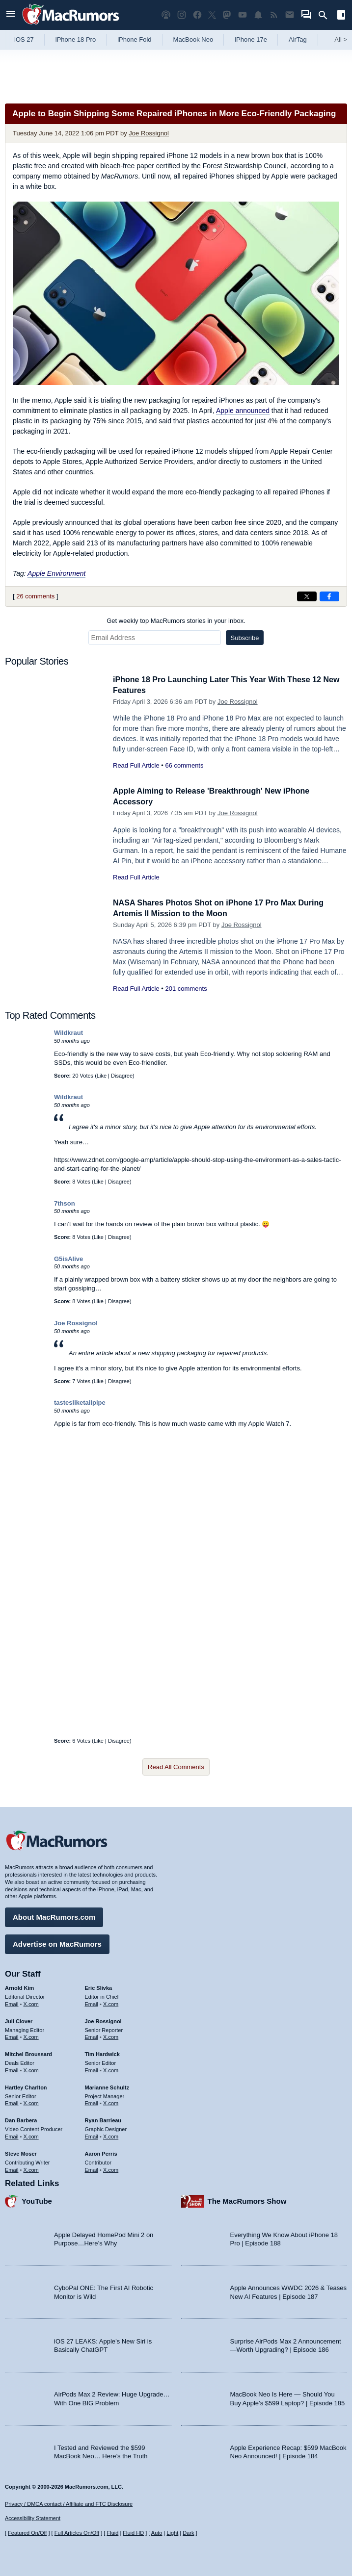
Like (102, 1076)
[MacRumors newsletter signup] (290, 15)
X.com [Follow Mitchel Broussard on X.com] (31, 2069)
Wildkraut (68, 1032)
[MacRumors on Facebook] (197, 15)
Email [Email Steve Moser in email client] (12, 2168)
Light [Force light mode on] (172, 2533)
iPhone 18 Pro (75, 39)
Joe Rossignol (149, 133)
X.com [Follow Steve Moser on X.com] (31, 2168)
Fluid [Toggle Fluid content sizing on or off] (112, 2533)
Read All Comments (176, 1767)
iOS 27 (24, 39)
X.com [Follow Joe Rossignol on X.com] (110, 2035)
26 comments (35, 596)
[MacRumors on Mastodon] (227, 15)
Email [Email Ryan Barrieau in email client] (92, 2135)
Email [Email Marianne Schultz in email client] (92, 2102)
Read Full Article (136, 765)
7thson (64, 1203)
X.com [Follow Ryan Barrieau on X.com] (110, 2135)
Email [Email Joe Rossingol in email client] (92, 2035)
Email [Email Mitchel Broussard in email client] (12, 2069)
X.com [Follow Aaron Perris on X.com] (110, 2168)
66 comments (184, 765)
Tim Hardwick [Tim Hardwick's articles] (102, 2053)
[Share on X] (307, 596)
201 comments (186, 988)
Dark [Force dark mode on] (188, 2533)
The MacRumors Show (247, 2199)
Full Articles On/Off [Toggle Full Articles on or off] (77, 2533)
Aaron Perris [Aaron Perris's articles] (101, 2152)
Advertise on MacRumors (57, 1942)
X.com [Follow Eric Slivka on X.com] (110, 2003)
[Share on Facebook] (329, 596)
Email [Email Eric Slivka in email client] (92, 2003)
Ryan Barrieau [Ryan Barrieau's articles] (103, 2119)
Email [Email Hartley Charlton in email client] (12, 2102)
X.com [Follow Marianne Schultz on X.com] (110, 2102)
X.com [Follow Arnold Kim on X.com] (31, 2003)
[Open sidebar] (341, 16)
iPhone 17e (251, 39)
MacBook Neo (193, 39)
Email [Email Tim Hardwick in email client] (92, 2069)
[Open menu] (11, 15)
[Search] (326, 15)
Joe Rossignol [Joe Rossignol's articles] (103, 2020)
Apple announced (243, 410)
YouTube (37, 2199)
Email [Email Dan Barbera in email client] (12, 2135)
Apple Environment (56, 573)
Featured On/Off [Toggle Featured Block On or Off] (27, 2533)
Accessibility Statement (32, 2518)
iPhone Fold (134, 39)
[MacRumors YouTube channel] (242, 15)
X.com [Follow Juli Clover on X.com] (31, 2035)
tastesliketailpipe (80, 1402)
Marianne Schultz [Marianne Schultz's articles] (107, 2086)
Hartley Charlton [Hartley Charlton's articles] (26, 2086)
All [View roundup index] (340, 39)
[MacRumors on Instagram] (182, 15)
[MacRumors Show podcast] (166, 15)
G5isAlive (68, 1258)
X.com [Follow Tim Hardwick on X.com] (110, 2069)
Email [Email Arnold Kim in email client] (12, 2003)
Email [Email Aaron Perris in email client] (92, 2168)
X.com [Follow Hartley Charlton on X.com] (31, 2102)
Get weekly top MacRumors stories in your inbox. (176, 620)
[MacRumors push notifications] (258, 15)
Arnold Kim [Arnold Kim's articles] (19, 1986)
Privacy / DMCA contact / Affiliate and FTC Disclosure (69, 2504)
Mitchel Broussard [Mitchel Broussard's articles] (28, 2053)
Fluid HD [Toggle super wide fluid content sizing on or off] (133, 2533)
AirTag (298, 39)
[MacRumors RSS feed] (274, 15)
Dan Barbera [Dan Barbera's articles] (21, 2119)
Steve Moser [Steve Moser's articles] (21, 2152)
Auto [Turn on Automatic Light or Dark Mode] (156, 2533)
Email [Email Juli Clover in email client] (12, 2035)
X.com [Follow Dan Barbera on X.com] (31, 2135)
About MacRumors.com (54, 1915)
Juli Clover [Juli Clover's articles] (18, 2020)
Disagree (122, 1076)
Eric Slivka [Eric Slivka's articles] (98, 1986)
